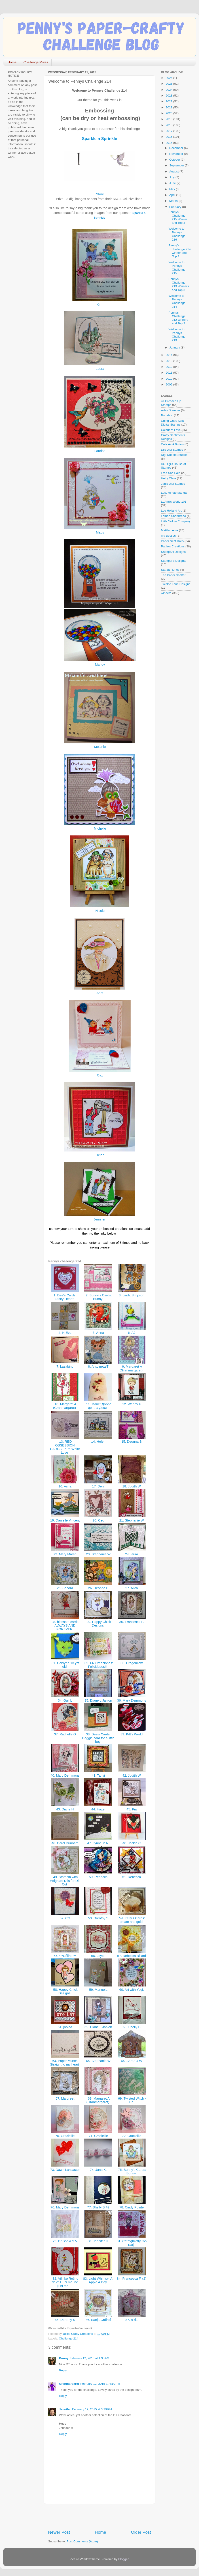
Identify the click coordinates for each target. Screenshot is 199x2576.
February (175, 207)
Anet (99, 993)
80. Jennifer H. (98, 2241)
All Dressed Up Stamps (171, 402)
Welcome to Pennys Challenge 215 (177, 267)
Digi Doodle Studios (174, 454)
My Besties (168, 535)
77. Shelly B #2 (98, 2207)
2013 (169, 361)
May (172, 189)
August (174, 171)
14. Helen (98, 1441)
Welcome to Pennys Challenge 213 (177, 335)
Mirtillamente (169, 530)
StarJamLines (170, 569)
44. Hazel (98, 1809)
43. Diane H (65, 1809)
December (176, 148)
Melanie (100, 747)
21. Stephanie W (132, 1520)
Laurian (100, 451)
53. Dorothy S (98, 1918)
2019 (169, 119)
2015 (169, 142)
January (175, 347)
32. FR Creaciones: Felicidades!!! (98, 1664)
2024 (169, 89)
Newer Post (59, 2532)
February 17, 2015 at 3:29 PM (92, 2409)
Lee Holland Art (171, 510)
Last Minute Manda (174, 492)
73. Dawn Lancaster (64, 2169)
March (173, 200)
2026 (169, 78)
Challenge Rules (35, 62)
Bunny (63, 2358)
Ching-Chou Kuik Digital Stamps (172, 422)
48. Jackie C (132, 1843)
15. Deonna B (132, 1441)
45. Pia (131, 1809)
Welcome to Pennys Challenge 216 (177, 234)
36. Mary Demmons (131, 1700)
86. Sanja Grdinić (98, 2320)
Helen (100, 1155)
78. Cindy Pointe (132, 2207)
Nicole (99, 910)
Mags (100, 532)
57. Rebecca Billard (131, 1956)
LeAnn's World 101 (173, 501)
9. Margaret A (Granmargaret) (131, 1368)
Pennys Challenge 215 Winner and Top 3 (178, 217)
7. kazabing (64, 1366)
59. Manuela (98, 1989)
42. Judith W (131, 1775)
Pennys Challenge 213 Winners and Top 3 (179, 284)
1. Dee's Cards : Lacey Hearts (65, 1297)
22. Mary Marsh (65, 1554)
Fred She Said (170, 473)
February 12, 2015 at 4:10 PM (100, 2383)
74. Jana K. (98, 2169)
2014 (169, 355)
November (176, 153)
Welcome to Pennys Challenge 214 (177, 301)
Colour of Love (171, 430)
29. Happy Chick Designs (98, 1623)
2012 (169, 366)
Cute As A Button (172, 444)
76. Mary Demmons (65, 2207)
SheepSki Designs (173, 551)
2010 (169, 378)
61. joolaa (65, 2027)
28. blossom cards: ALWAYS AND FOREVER (65, 1625)
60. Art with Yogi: (131, 1989)
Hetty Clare (168, 478)
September (177, 165)
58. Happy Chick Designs (65, 1991)
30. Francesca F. (132, 1622)
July (172, 177)
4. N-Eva (65, 1332)
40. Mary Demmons (65, 1775)
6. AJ (131, 1332)
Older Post (141, 2532)
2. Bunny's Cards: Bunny (98, 1297)
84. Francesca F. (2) (131, 2278)
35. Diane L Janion (98, 1700)
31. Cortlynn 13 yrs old (65, 1664)
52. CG (65, 1918)
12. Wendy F (131, 1404)
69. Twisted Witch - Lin (131, 2100)
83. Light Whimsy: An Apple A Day (98, 2280)
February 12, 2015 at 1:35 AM (89, 2358)
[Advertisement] (100, 2516)
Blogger (123, 2559)
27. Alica (131, 1588)
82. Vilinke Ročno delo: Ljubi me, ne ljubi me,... (65, 2282)
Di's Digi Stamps (172, 449)
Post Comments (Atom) (82, 2541)
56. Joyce (98, 1956)
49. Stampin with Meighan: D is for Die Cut (64, 1880)
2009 (169, 384)
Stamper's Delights (173, 560)
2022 (169, 101)
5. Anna (98, 1332)
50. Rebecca (98, 1877)
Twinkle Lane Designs (175, 584)
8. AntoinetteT (98, 1366)
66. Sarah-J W (131, 2061)
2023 (169, 95)
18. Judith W (131, 1486)
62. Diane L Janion (98, 2027)
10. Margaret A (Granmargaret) (65, 1406)
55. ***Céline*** (65, 1956)
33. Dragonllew (132, 1663)
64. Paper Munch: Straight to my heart (65, 2062)
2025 (169, 83)
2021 (169, 107)
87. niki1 (132, 2320)
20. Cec (98, 1520)
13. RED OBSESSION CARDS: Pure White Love (65, 1447)
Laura (100, 368)
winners (166, 593)
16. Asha (64, 1486)
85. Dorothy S (65, 2320)
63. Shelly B (131, 2027)
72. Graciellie (131, 2136)
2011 (169, 372)
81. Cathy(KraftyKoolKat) (131, 2243)
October (175, 159)
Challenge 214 (68, 2338)
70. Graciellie (65, 2136)
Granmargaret (69, 2383)
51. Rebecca (131, 1877)
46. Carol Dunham (65, 1843)
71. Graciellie (98, 2136)
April (172, 195)
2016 (169, 136)
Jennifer (100, 1219)
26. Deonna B (98, 1588)
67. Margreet (65, 2098)
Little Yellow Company (176, 521)
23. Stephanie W (98, 1554)
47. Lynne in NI (98, 1843)
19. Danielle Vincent (64, 1520)
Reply (63, 2370)
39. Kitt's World (132, 1734)
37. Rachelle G (65, 1734)
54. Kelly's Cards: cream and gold (131, 1920)
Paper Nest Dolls (172, 541)
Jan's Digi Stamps (173, 483)
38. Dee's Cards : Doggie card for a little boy (98, 1737)
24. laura (131, 1554)
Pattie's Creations (172, 546)
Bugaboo (167, 415)
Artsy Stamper (170, 410)
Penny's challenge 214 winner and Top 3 (180, 251)
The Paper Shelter (173, 575)
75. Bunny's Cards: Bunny (131, 2171)
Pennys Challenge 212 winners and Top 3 (178, 318)
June (173, 183)
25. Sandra (65, 1588)
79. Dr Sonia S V (65, 2241)
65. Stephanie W (98, 2061)
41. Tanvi (98, 1775)
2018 (169, 125)
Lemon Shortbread (173, 516)
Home (12, 62)
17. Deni (98, 1486)
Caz (100, 1075)
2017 (169, 131)
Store (99, 194)
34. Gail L (65, 1700)
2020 (169, 113)
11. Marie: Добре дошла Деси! (98, 1406)
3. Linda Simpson (131, 1295)
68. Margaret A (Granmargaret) (98, 2100)
